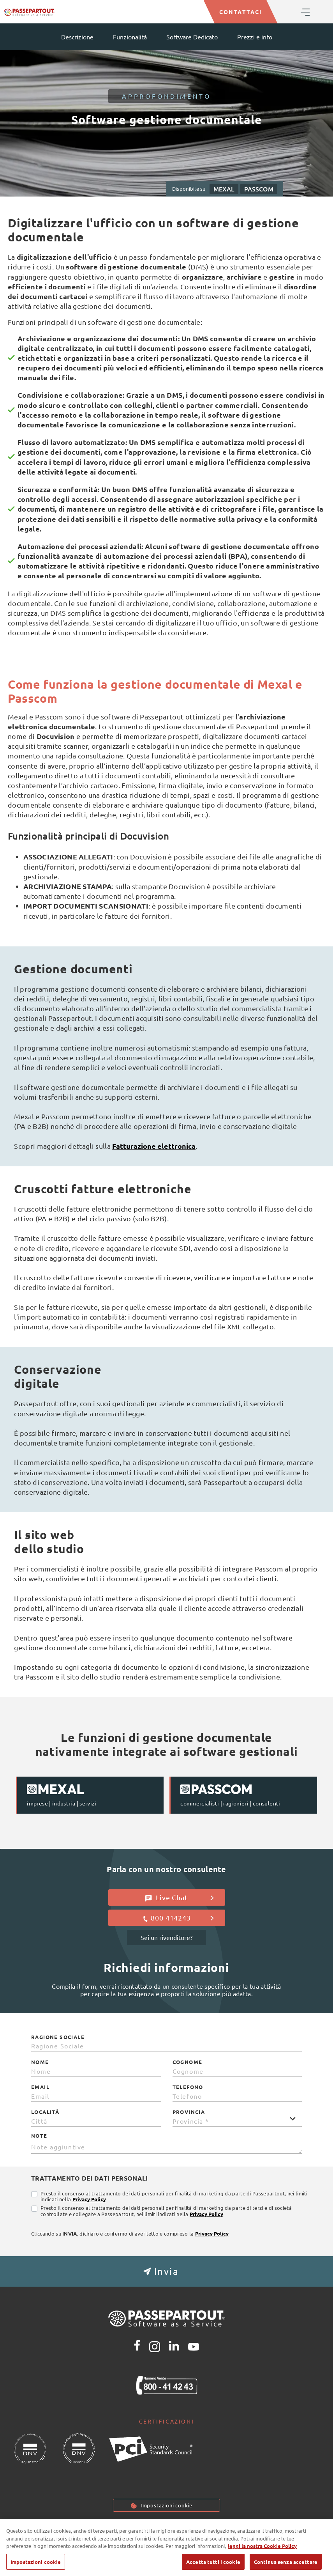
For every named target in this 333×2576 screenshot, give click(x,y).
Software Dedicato (192, 37)
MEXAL (223, 188)
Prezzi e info (254, 37)
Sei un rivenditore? (166, 1937)
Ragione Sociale (58, 2037)
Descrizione (77, 37)
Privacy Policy (89, 2199)
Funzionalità (130, 37)
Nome (40, 2062)
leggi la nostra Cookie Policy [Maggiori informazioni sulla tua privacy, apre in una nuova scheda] (262, 2554)
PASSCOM (258, 188)
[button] (166, 2271)
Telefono (188, 2087)
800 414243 (177, 1917)
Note (39, 2136)
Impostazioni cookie (166, 2505)
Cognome (188, 2062)
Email (40, 2087)
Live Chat (179, 1897)
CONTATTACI (240, 11)
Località (45, 2112)
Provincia (189, 2112)
